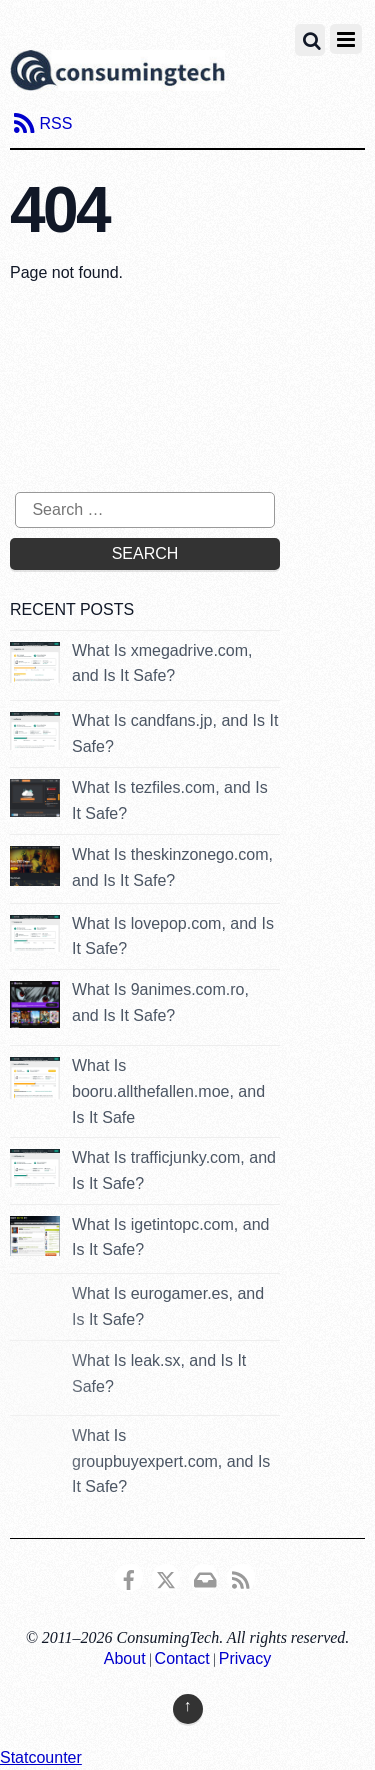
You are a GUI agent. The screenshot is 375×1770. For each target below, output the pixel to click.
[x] (166, 1576)
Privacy (245, 1658)
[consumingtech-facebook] (129, 1576)
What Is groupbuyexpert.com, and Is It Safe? (171, 1461)
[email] (204, 1576)
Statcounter (41, 1757)
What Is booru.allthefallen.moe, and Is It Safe (168, 1091)
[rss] (241, 1576)
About (125, 1658)
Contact (182, 1658)
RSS (55, 123)
